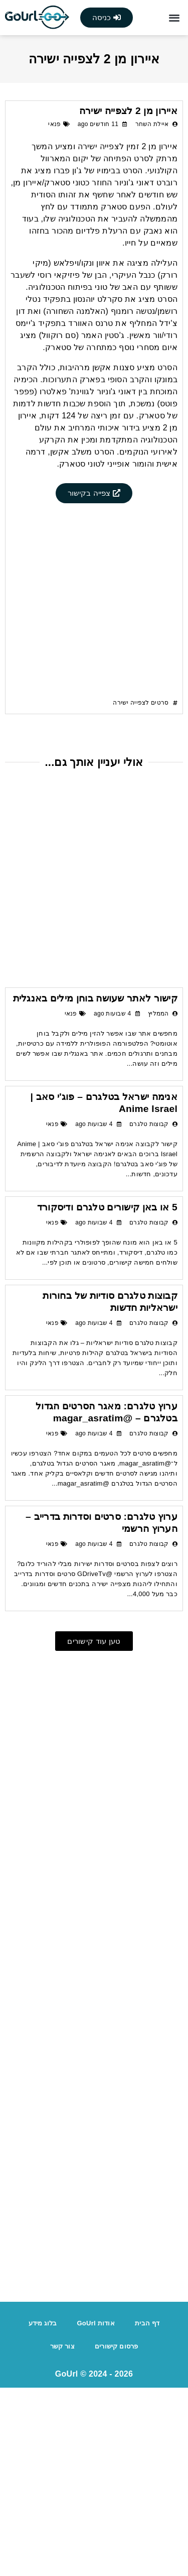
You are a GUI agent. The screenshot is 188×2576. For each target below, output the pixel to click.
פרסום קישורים (116, 2534)
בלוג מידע (43, 2511)
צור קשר (62, 2534)
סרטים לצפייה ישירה (140, 890)
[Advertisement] (94, 575)
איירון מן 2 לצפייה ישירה (128, 110)
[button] (174, 18)
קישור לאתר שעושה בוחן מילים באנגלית (95, 1186)
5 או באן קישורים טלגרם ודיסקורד (107, 1395)
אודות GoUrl (96, 2511)
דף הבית (147, 2511)
